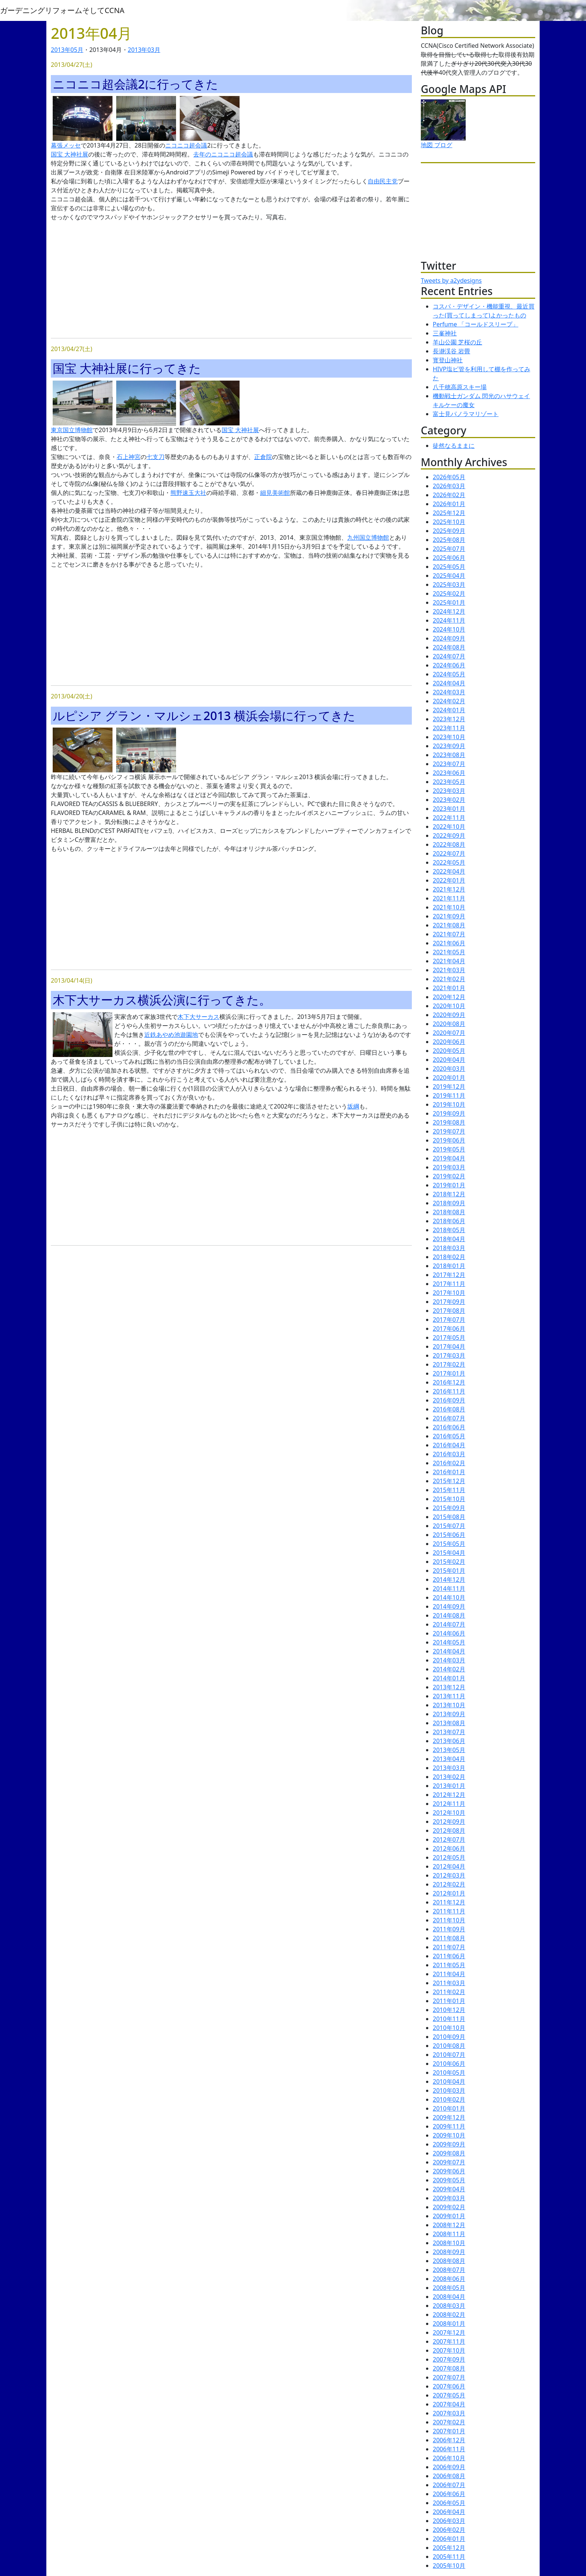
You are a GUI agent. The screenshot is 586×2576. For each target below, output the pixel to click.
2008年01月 (449, 2323)
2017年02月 (449, 1364)
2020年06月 (449, 1042)
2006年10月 (449, 2458)
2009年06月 (449, 2171)
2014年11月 (449, 1588)
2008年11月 (449, 2234)
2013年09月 (449, 1714)
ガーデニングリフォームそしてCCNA (62, 10)
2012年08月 (449, 1830)
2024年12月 (449, 611)
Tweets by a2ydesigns (451, 280)
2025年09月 (449, 531)
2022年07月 (449, 853)
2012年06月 (449, 1848)
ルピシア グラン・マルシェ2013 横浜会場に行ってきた (204, 715)
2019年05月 (449, 1149)
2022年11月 (449, 817)
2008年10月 (449, 2243)
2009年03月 (449, 2198)
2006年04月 (449, 2512)
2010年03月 (449, 2090)
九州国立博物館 (368, 537)
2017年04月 (449, 1346)
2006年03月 (449, 2521)
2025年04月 (449, 575)
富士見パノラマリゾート (466, 414)
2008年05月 (449, 2288)
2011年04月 (449, 1974)
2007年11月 (449, 2341)
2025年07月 (449, 549)
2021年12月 (449, 889)
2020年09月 (449, 1015)
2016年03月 (449, 1454)
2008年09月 (449, 2252)
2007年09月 (449, 2359)
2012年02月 (449, 1884)
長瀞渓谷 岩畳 (451, 351)
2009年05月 (449, 2180)
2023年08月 (449, 755)
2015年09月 (449, 1508)
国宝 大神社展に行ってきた (127, 368)
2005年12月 (449, 2548)
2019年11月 (449, 1095)
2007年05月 (449, 2395)
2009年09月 (449, 2144)
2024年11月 (449, 620)
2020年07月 (449, 1033)
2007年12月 (449, 2332)
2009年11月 (449, 2126)
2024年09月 (449, 638)
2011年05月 (449, 1965)
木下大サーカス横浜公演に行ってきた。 (162, 1000)
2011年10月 (449, 1920)
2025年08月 (449, 540)
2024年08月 (449, 647)
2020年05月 (449, 1051)
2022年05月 (449, 862)
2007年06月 (449, 2386)
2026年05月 (449, 477)
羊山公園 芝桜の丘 (457, 342)
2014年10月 (449, 1597)
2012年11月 (449, 1804)
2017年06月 (449, 1328)
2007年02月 (449, 2422)
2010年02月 (449, 2099)
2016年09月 (449, 1400)
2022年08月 (449, 844)
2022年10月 (449, 826)
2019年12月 (449, 1086)
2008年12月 (449, 2225)
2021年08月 (449, 925)
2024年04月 (449, 683)
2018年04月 (449, 1239)
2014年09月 (449, 1606)
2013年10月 (449, 1705)
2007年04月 (449, 2404)
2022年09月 (449, 835)
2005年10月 (449, 2565)
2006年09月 (449, 2467)
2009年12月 (449, 2117)
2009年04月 (449, 2189)
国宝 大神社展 (69, 154)
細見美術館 (275, 493)
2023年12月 (449, 719)
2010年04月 (449, 2081)
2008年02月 (449, 2314)
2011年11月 (449, 1911)
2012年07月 (449, 1839)
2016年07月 (449, 1418)
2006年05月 (449, 2503)
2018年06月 (449, 1221)
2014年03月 (449, 1660)
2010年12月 (449, 2010)
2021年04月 (449, 961)
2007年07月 (449, 2377)
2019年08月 (449, 1122)
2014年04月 (449, 1651)
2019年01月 (449, 1185)
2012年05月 (449, 1857)
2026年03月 (449, 486)
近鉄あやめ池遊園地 (171, 1034)
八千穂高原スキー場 (460, 387)
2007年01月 (449, 2431)
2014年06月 (449, 1633)
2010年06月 (449, 2063)
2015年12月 (449, 1481)
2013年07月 (449, 1732)
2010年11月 (449, 2019)
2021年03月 (449, 970)
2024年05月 (449, 674)
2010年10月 (449, 2028)
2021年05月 (449, 952)
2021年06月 (449, 943)
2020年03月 (449, 1068)
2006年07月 (449, 2485)
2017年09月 (449, 1302)
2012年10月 (449, 1812)
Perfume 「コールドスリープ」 (475, 324)
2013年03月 (144, 50)
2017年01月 (449, 1373)
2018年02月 (449, 1257)
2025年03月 (449, 584)
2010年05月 (449, 2072)
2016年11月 (449, 1391)
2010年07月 (449, 2054)
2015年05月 (449, 1544)
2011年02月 (449, 1992)
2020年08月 (449, 1024)
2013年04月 (449, 1759)
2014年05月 (449, 1642)
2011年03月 (449, 1983)
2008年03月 (449, 2305)
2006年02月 (449, 2530)
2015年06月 (449, 1535)
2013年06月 (449, 1741)
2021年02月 (449, 979)
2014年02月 (449, 1669)
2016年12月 (449, 1382)
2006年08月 (449, 2476)
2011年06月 (449, 1956)
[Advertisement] (231, 279)
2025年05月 (449, 566)
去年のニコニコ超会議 (223, 154)
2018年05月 (449, 1230)
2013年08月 (449, 1723)
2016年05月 (449, 1436)
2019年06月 (449, 1140)
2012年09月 (449, 1821)
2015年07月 (449, 1526)
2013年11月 (449, 1696)
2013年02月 (449, 1777)
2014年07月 (449, 1624)
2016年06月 (449, 1427)
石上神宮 (129, 457)
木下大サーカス (198, 1017)
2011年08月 (449, 1938)
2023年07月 (449, 764)
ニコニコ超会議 (186, 145)
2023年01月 (449, 809)
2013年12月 (449, 1687)
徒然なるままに (454, 445)
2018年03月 (449, 1248)
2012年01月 (449, 1893)
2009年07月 (449, 2162)
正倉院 (263, 457)
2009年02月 (449, 2207)
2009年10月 (449, 2135)
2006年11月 (449, 2449)
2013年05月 (67, 50)
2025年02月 (449, 593)
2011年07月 (449, 1947)
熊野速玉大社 (188, 493)
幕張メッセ (66, 145)
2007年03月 (449, 2413)
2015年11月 (449, 1490)
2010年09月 (449, 2037)
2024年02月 (449, 701)
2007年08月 (449, 2368)
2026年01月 (449, 504)
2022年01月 (449, 880)
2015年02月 (449, 1561)
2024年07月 (449, 656)
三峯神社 (445, 333)
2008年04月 (449, 2297)
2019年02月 (449, 1176)
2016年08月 (449, 1409)
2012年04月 (449, 1866)
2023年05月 (449, 782)
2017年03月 (449, 1355)
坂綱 (353, 1106)
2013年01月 (449, 1786)
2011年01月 (449, 2001)
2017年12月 (449, 1275)
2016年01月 (449, 1472)
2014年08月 (449, 1615)
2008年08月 (449, 2261)
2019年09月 (449, 1113)
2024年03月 (449, 692)
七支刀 (155, 457)
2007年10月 (449, 2350)
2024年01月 (449, 710)
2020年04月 (449, 1059)
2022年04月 (449, 871)
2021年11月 (449, 898)
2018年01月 (449, 1266)
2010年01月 (449, 2108)
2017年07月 (449, 1319)
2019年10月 (449, 1104)
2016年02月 (449, 1463)
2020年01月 (449, 1077)
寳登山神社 (448, 360)
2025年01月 (449, 602)
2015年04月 (449, 1553)
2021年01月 (449, 988)
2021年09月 (449, 916)
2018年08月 (449, 1212)
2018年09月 (449, 1203)
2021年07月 (449, 934)
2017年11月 (449, 1284)
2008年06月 (449, 2279)
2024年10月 (449, 629)
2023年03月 (449, 791)
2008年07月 (449, 2270)
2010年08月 (449, 2046)
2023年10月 (449, 737)
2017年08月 (449, 1310)
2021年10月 (449, 907)
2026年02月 (449, 495)
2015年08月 (449, 1517)
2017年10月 (449, 1293)
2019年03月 (449, 1167)
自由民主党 (383, 181)
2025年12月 (449, 513)
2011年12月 (449, 1902)
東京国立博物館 (72, 430)
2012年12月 (449, 1795)
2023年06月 (449, 773)
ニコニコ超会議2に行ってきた (135, 84)
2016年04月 (449, 1445)
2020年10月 (449, 1006)
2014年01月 (449, 1678)
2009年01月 (449, 2216)
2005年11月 (449, 2556)
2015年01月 (449, 1570)
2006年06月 (449, 2494)
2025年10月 (449, 522)
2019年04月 (449, 1158)
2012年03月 (449, 1875)
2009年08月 (449, 2153)
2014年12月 (449, 1579)
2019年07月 (449, 1131)
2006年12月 (449, 2440)
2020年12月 (449, 997)
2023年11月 (449, 728)
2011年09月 (449, 1929)
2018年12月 (449, 1194)
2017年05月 (449, 1337)
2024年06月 (449, 665)
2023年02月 (449, 800)
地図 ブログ (436, 145)
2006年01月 (449, 2539)
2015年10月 (449, 1499)
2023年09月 (449, 746)
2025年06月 (449, 558)
